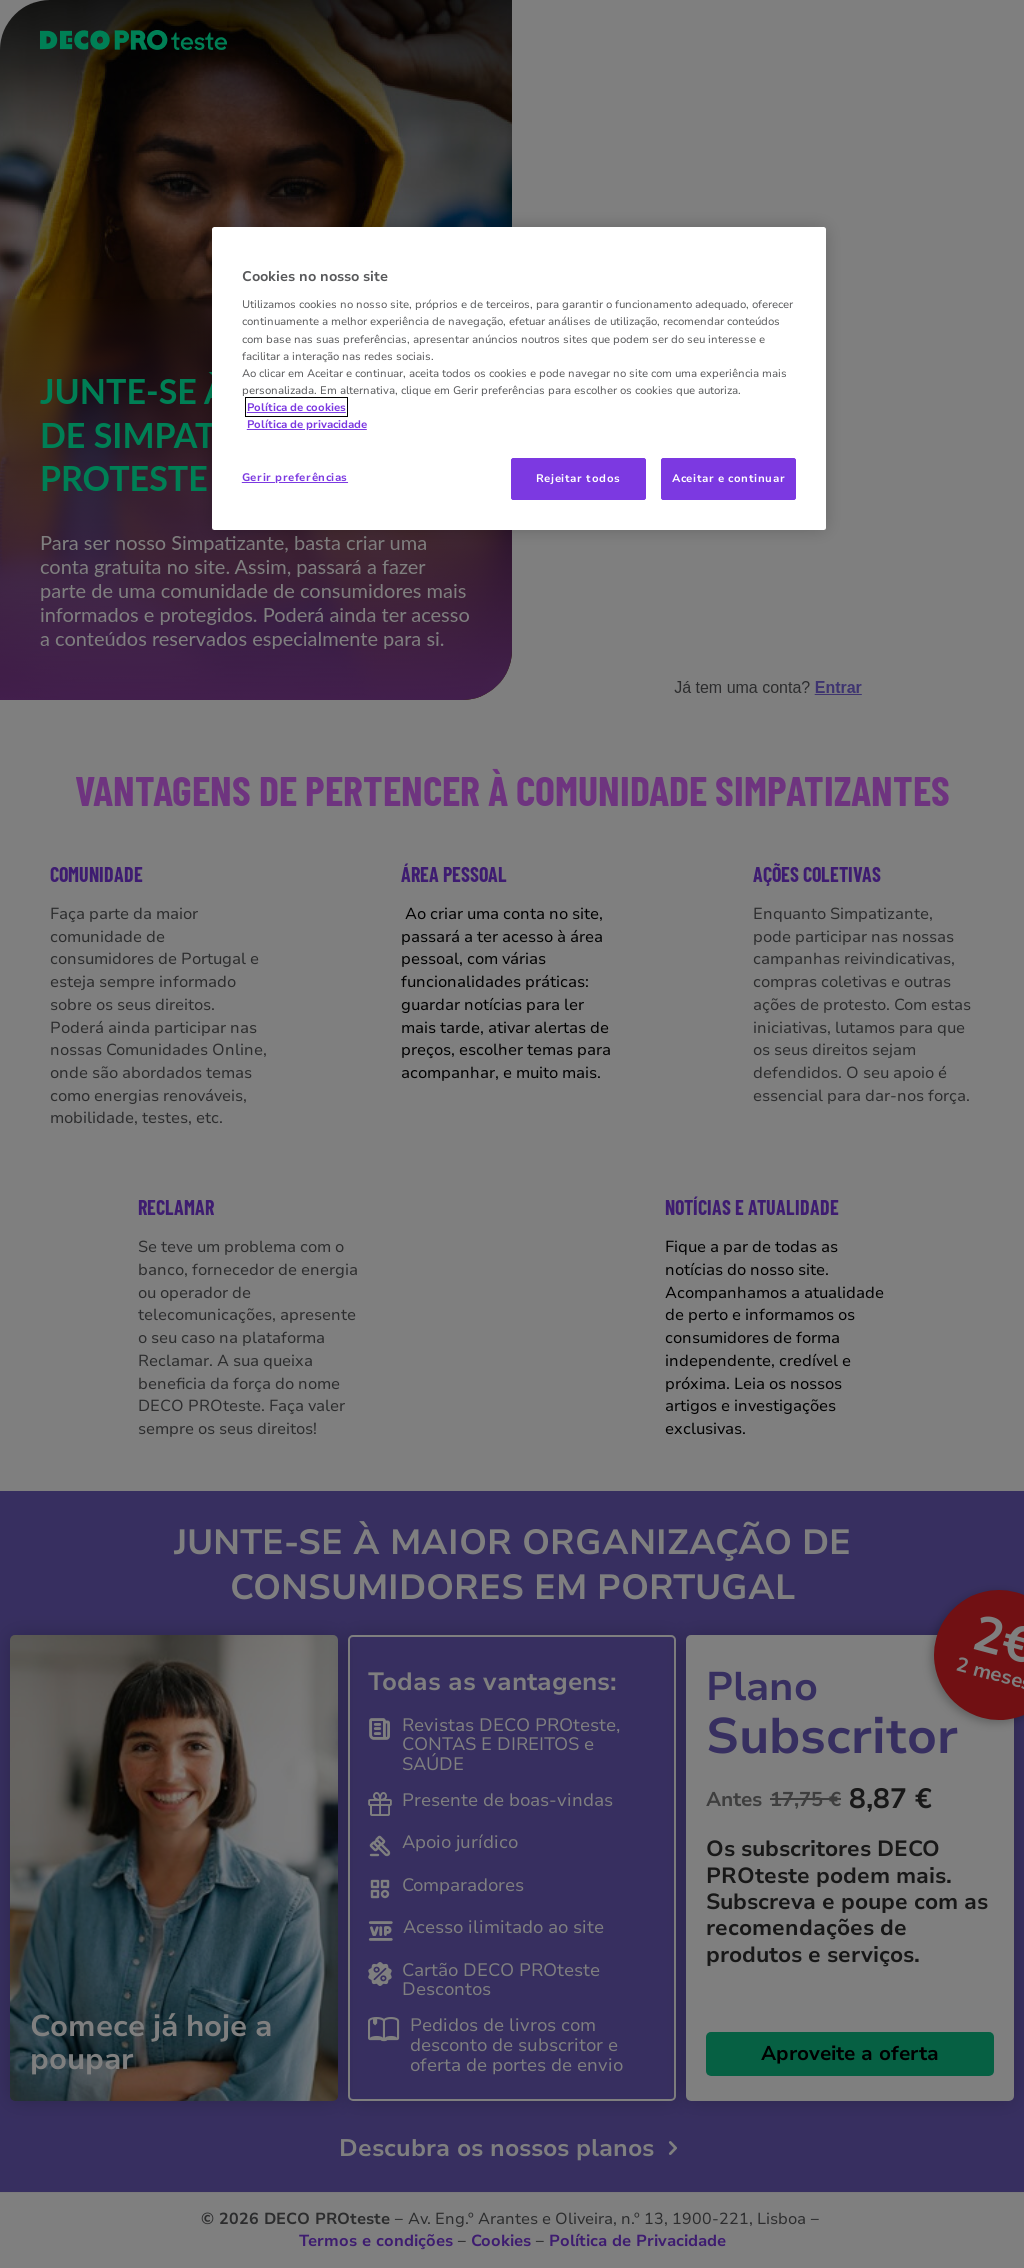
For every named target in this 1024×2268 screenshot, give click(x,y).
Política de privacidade (307, 424)
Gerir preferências (295, 477)
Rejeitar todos (578, 478)
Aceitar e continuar (728, 478)
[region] (519, 378)
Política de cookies (296, 407)
